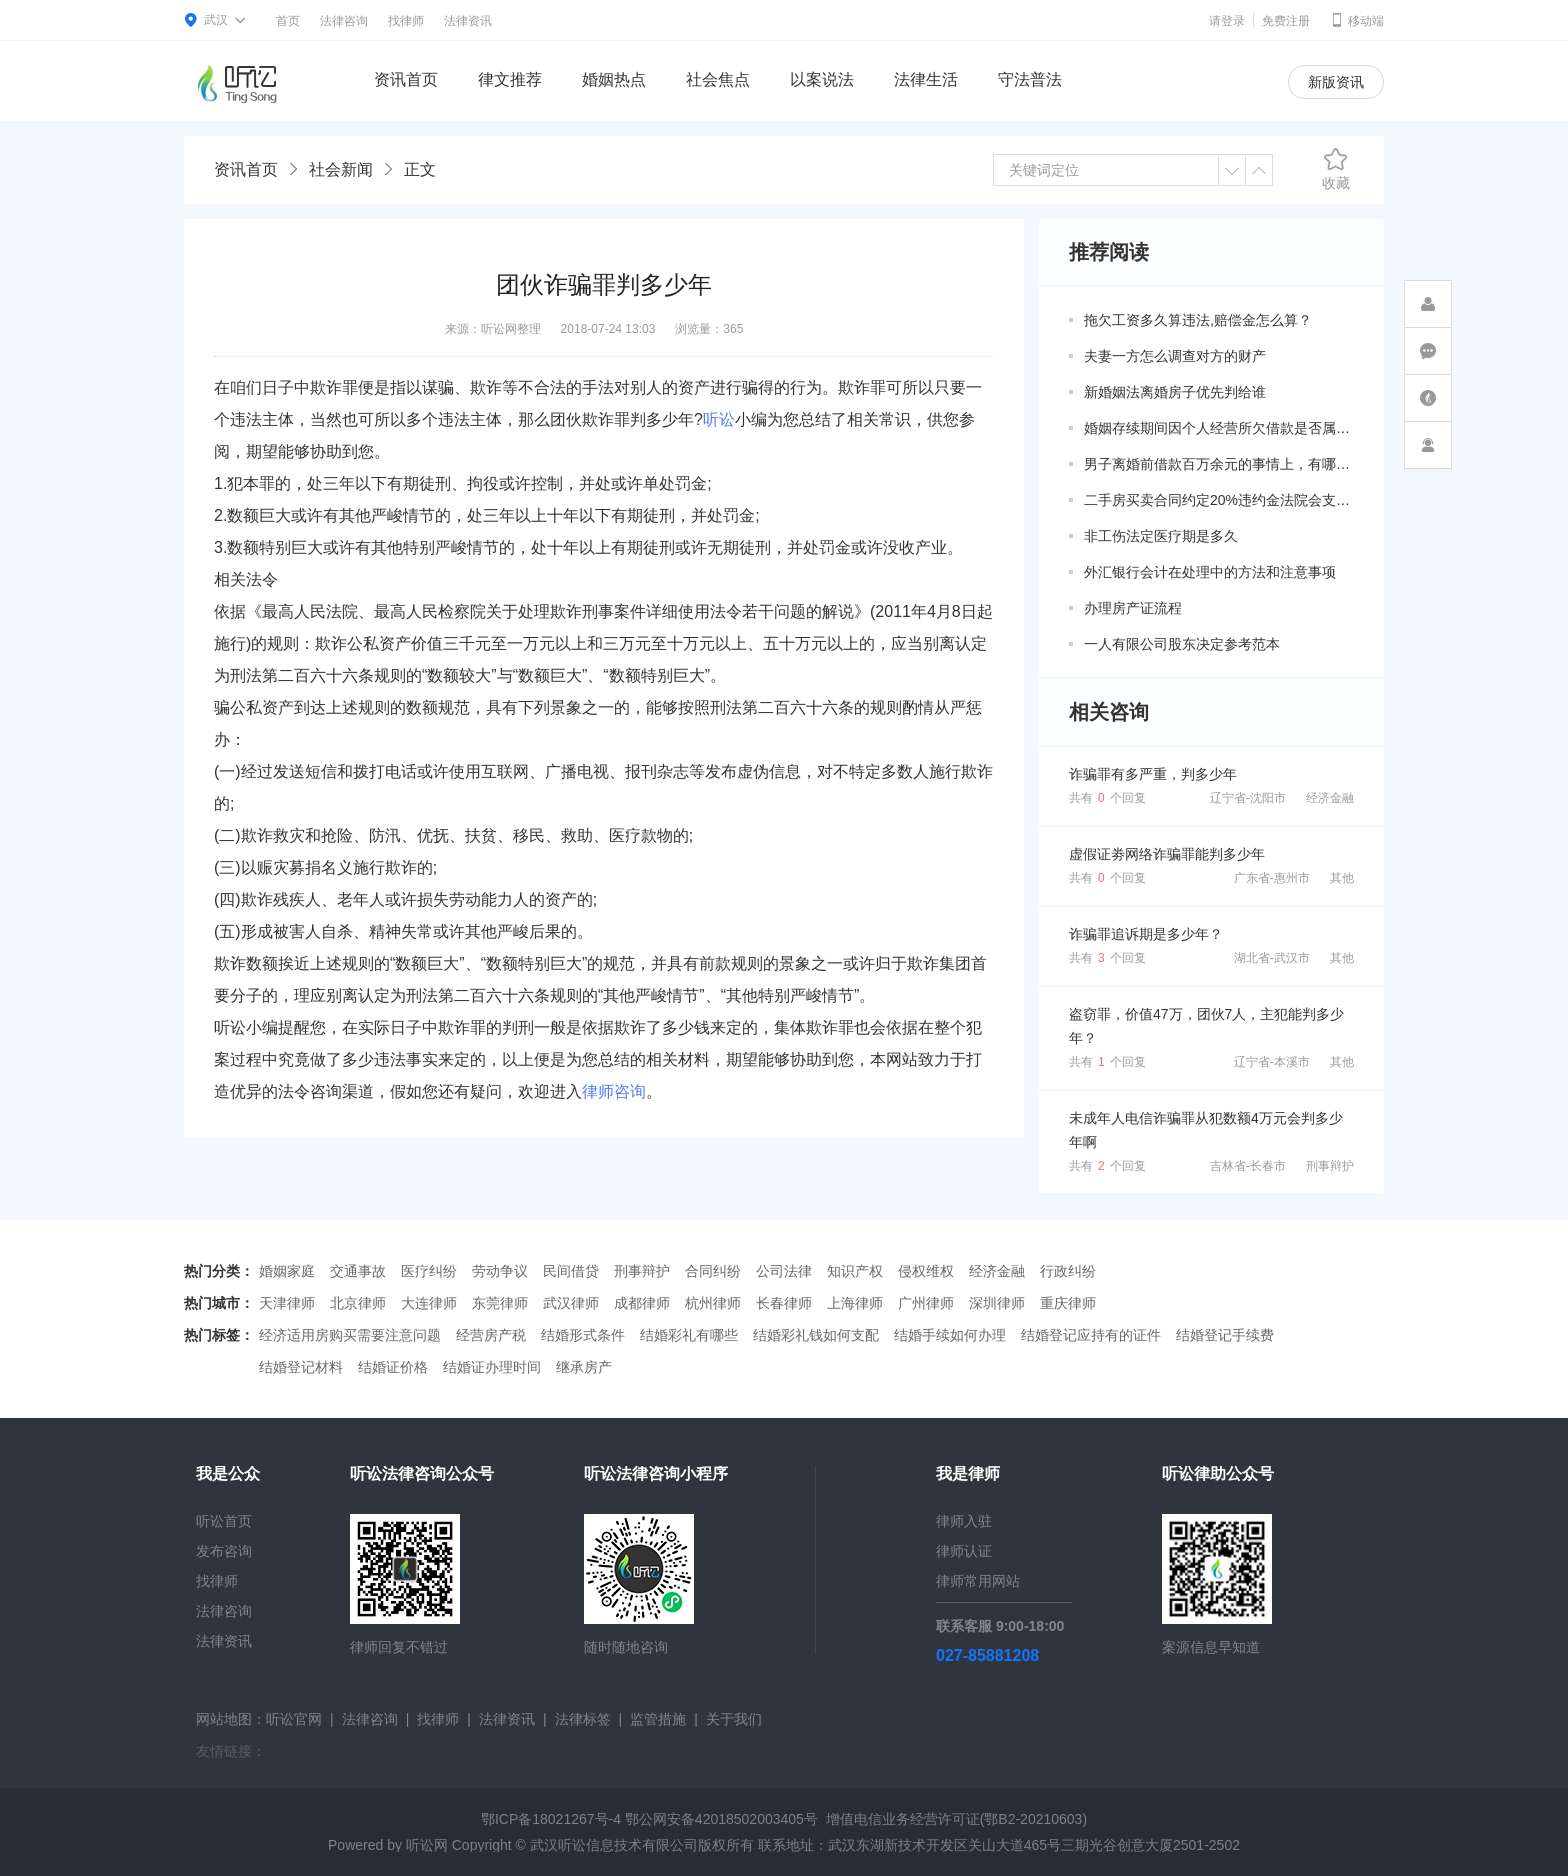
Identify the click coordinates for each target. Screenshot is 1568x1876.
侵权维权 (926, 1271)
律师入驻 (964, 1521)
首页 (288, 21)
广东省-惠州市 (1272, 878)
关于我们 (734, 1719)
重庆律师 (1068, 1303)
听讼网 (427, 1845)
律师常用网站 (978, 1581)
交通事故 (358, 1271)
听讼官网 (294, 1719)
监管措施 (658, 1719)
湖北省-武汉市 (1272, 958)
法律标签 (583, 1719)
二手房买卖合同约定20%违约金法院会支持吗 (1219, 500)
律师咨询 (614, 1091)
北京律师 (358, 1303)
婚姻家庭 (287, 1271)
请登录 (1227, 21)
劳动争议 (500, 1271)
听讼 (719, 419)
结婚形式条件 (583, 1335)
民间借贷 (571, 1271)
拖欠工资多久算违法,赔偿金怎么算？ (1198, 320)
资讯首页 (406, 79)
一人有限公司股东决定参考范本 (1182, 644)
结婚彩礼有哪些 (689, 1335)
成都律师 (642, 1303)
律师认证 (964, 1551)
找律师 (406, 21)
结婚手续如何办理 (950, 1335)
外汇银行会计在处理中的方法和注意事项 (1210, 572)
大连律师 (429, 1303)
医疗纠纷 (429, 1271)
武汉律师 (571, 1303)
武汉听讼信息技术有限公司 (614, 1845)
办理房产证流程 (1133, 608)
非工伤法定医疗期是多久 (1161, 536)
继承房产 (584, 1367)
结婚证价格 (393, 1367)
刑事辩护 (1330, 1166)
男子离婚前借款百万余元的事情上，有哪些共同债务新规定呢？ (1219, 464)
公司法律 (784, 1271)
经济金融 (1330, 798)
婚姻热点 (614, 79)
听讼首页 (224, 1521)
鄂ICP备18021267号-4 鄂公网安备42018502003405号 (649, 1819)
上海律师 (855, 1303)
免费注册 (1286, 21)
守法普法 (1030, 79)
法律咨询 (344, 21)
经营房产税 (491, 1335)
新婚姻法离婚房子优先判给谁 (1175, 392)
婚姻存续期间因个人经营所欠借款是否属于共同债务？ (1219, 428)
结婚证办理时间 (492, 1367)
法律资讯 (468, 21)
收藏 (1336, 169)
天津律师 (287, 1303)
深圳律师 (997, 1303)
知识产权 (855, 1271)
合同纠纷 (713, 1271)
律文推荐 (510, 79)
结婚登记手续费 (1225, 1335)
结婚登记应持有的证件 (1091, 1335)
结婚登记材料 (301, 1367)
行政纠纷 (1068, 1271)
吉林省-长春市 (1248, 1166)
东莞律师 (500, 1303)
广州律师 (926, 1303)
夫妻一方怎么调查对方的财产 (1175, 356)
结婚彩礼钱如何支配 (816, 1335)
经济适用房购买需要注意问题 (350, 1335)
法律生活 (926, 79)
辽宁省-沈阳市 (1248, 798)
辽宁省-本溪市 (1272, 1062)
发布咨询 (224, 1551)
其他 (1342, 878)
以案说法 (822, 79)
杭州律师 (713, 1303)
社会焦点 (718, 79)
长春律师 (784, 1303)
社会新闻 (341, 169)
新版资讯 (1336, 82)
